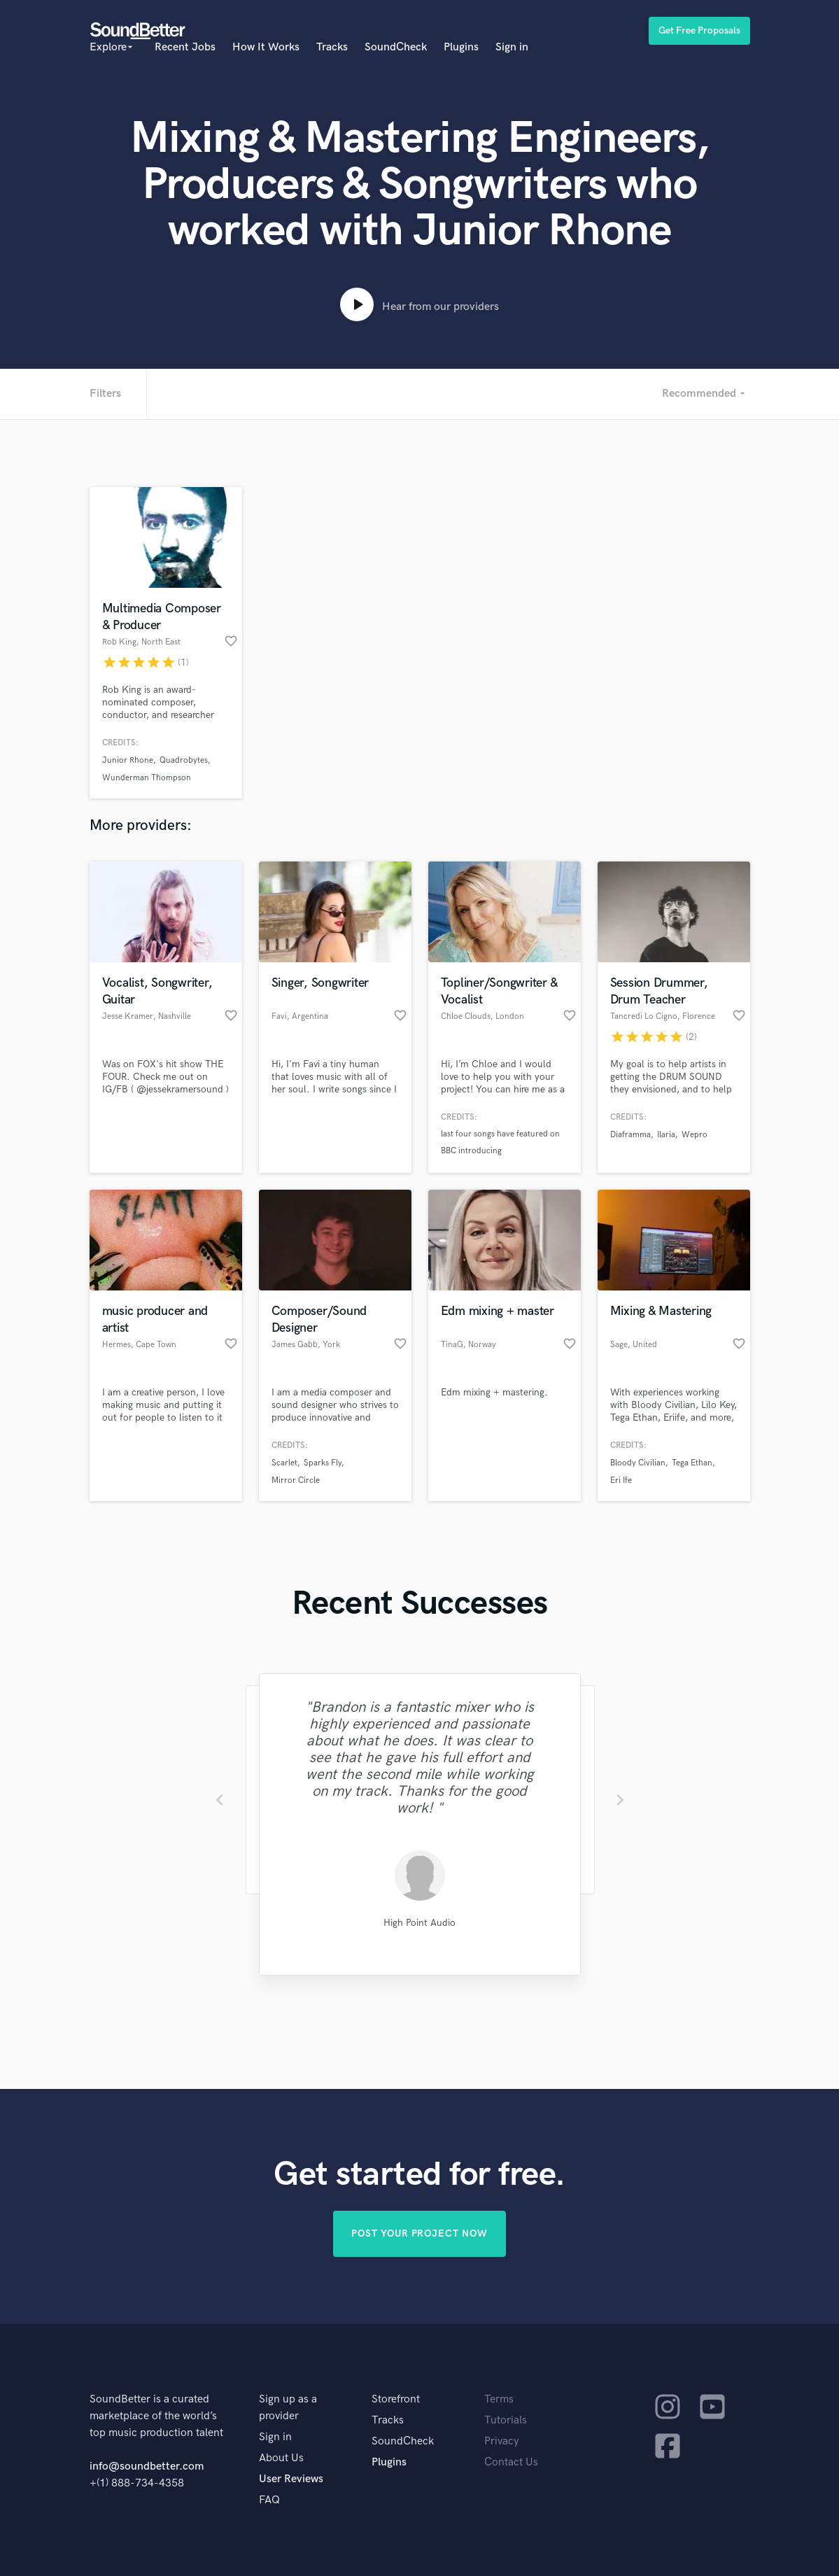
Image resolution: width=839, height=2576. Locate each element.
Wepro (694, 1134)
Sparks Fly (322, 1463)
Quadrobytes (184, 760)
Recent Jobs (185, 47)
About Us (281, 2458)
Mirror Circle (296, 1480)
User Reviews (291, 2479)
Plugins (461, 47)
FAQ (269, 2500)
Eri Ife (621, 1480)
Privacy (501, 2441)
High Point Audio (419, 1923)
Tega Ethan (692, 1463)
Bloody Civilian (637, 1463)
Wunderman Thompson (146, 778)
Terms (499, 2399)
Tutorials (505, 2420)
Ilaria (666, 1134)
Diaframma (630, 1134)
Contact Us (511, 2462)
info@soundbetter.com (147, 2466)
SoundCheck (396, 47)
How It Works (265, 47)
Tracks (332, 47)
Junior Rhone (127, 760)
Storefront (396, 2399)
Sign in (511, 47)
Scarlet (284, 1463)
